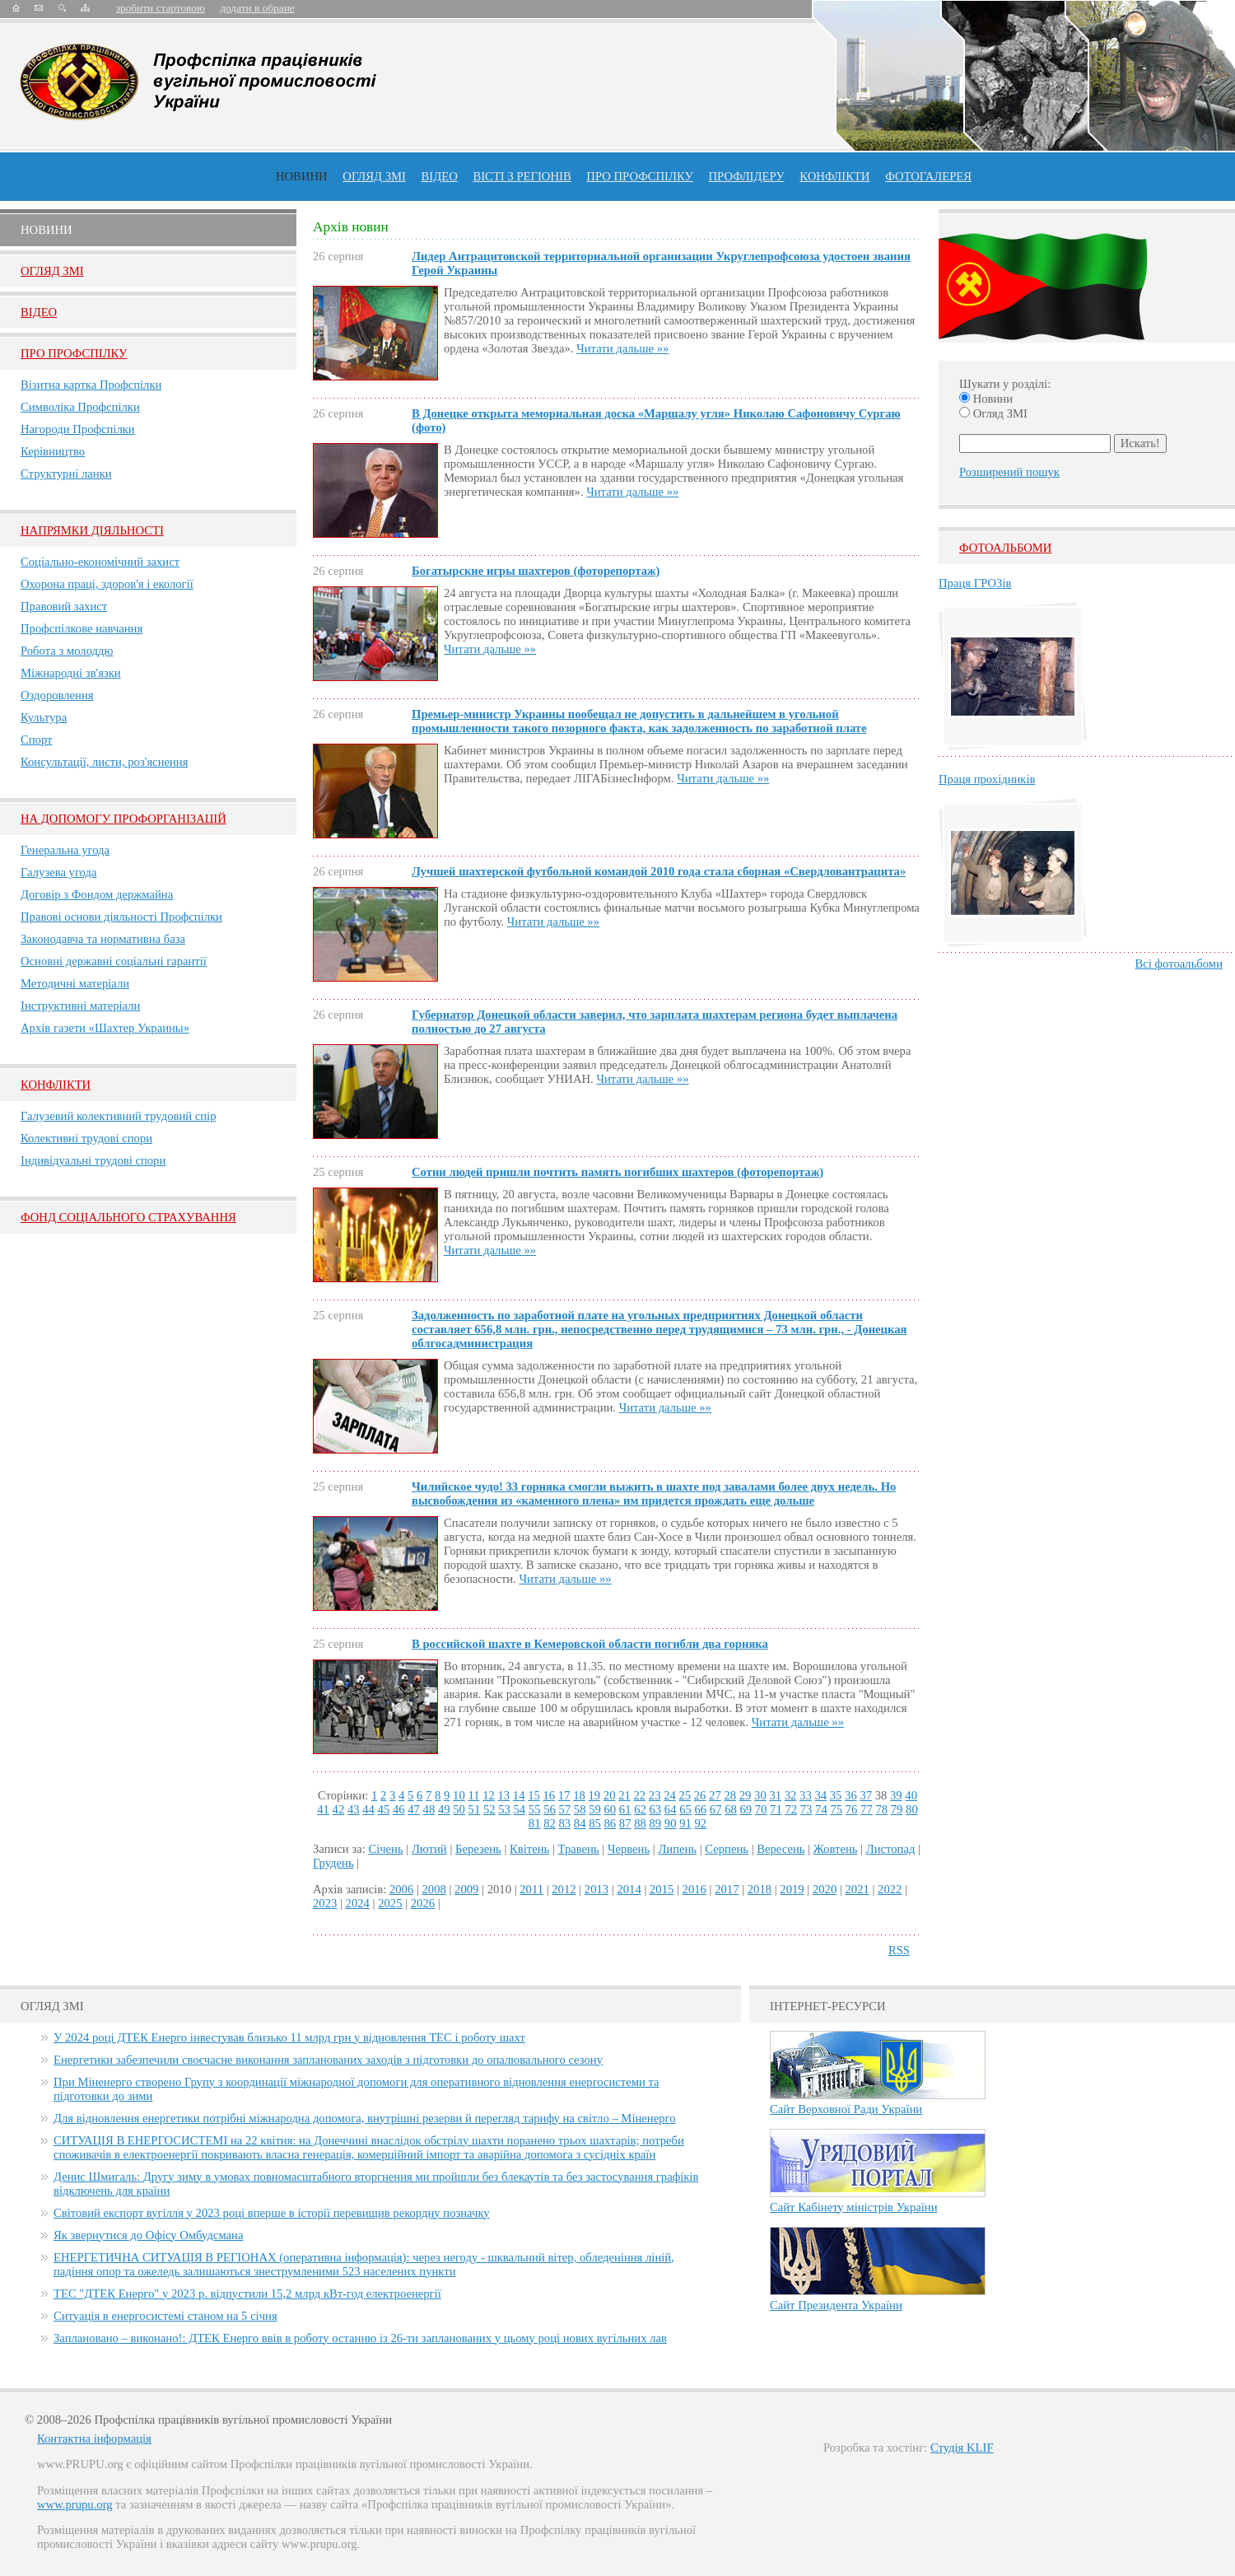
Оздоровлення (57, 695)
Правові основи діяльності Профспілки (121, 916)
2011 (531, 1889)
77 (866, 1809)
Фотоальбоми (1005, 547)
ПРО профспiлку (639, 176)
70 (761, 1809)
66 (700, 1809)
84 (580, 1823)
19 (594, 1795)
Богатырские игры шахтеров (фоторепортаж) (536, 570)
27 (715, 1795)
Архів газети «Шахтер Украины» (105, 1027)
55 (535, 1809)
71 (776, 1809)
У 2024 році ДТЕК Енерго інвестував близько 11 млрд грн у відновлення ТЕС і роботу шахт (289, 2037)
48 (429, 1809)
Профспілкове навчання (81, 628)
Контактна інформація (94, 2438)
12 (488, 1795)
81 (535, 1823)
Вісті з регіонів (522, 176)
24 (670, 1795)
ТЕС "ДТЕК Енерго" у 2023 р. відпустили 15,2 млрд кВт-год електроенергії (247, 2293)
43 (353, 1809)
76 (852, 1809)
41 (323, 1809)
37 (866, 1795)
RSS (899, 1950)
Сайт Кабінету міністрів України (854, 2207)
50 (459, 1809)
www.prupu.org (75, 2504)
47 (414, 1809)
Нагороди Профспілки (78, 429)
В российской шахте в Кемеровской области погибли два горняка (590, 1643)
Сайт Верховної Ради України (846, 2109)
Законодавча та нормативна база (103, 938)
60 (610, 1809)
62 (640, 1809)
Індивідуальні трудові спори (93, 1160)
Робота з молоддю (67, 650)
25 (684, 1795)
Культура (44, 717)
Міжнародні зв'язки (71, 672)
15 (534, 1795)
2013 (596, 1889)
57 (565, 1809)
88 (640, 1823)
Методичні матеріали (75, 983)
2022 (890, 1889)
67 (716, 1809)
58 (580, 1809)
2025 (390, 1903)
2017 (727, 1889)
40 (911, 1795)
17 (564, 1795)
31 (775, 1795)
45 (384, 1809)
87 (625, 1823)
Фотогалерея (928, 176)
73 (806, 1809)
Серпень (726, 1848)
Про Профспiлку (74, 353)
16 (549, 1795)
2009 (466, 1889)
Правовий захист (64, 606)
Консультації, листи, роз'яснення (104, 761)
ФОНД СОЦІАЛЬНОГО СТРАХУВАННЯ (128, 1217)
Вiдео (39, 312)
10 (459, 1795)
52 (489, 1809)
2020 (825, 1889)
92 (700, 1823)
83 (565, 1823)
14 (519, 1795)
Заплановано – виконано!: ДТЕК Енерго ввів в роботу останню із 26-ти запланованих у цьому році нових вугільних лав (360, 2338)
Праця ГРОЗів (975, 583)
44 (368, 1809)
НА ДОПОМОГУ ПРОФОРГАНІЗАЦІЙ (123, 818)
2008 (434, 1889)
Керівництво (53, 451)
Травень (578, 1848)
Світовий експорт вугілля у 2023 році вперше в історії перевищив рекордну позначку (272, 2212)
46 (399, 1809)
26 (700, 1795)
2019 (792, 1889)
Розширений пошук (1009, 471)
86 (610, 1823)
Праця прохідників (987, 779)
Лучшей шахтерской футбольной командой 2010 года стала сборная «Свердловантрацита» (659, 871)
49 (444, 1809)
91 (685, 1823)
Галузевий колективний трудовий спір (119, 1115)
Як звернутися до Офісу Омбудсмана (148, 2235)
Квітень (529, 1848)
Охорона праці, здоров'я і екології (107, 583)
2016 (694, 1889)
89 (655, 1823)
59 (595, 1809)
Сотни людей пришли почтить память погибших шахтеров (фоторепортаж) (617, 1171)
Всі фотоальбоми (1179, 963)
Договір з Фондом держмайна (97, 894)
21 (624, 1795)
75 (836, 1809)
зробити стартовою (160, 8)
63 (655, 1809)
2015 (661, 1889)
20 (610, 1795)
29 (745, 1795)
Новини (302, 176)
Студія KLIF (962, 2447)
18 (579, 1795)
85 (595, 1823)
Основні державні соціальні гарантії (114, 961)
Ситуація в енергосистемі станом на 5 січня (165, 2315)
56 (549, 1809)
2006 (401, 1889)
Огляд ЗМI (52, 271)
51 (474, 1809)
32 (791, 1795)
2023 (325, 1903)
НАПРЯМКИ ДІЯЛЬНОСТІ (92, 530)
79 (897, 1809)
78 (881, 1809)
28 (730, 1795)
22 (639, 1795)
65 (685, 1809)
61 (625, 1809)
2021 (857, 1889)
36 (851, 1795)
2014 (629, 1889)
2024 (358, 1903)
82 (549, 1823)
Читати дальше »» (622, 348)
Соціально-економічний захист (100, 561)
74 (821, 1809)
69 (745, 1809)
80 (912, 1809)
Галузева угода (58, 872)
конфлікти (834, 176)
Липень (677, 1848)
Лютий (429, 1848)
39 (896, 1795)
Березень (478, 1848)
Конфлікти (56, 1084)
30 (760, 1795)
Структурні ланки (66, 473)
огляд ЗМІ (374, 176)
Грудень (333, 1862)
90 (670, 1823)
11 (473, 1795)
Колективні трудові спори (86, 1138)
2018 (759, 1889)
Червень (629, 1848)
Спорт (37, 739)
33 (805, 1795)
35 (836, 1795)
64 (670, 1809)
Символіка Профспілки (80, 406)
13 (504, 1795)
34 (820, 1795)
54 (520, 1809)
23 (655, 1795)
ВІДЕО (440, 176)
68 (731, 1809)
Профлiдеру (746, 176)
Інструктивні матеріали (80, 1005)
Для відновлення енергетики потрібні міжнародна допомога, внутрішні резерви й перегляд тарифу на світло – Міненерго (364, 2118)
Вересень (780, 1848)
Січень (385, 1848)
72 (791, 1809)
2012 (564, 1889)
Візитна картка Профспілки (91, 384)
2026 (423, 1903)
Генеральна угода (65, 849)
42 (339, 1809)
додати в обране (257, 8)
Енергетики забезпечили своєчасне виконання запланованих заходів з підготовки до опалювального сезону (328, 2059)
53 (504, 1809)
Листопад (891, 1848)
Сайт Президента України (836, 2305)
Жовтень (835, 1848)
